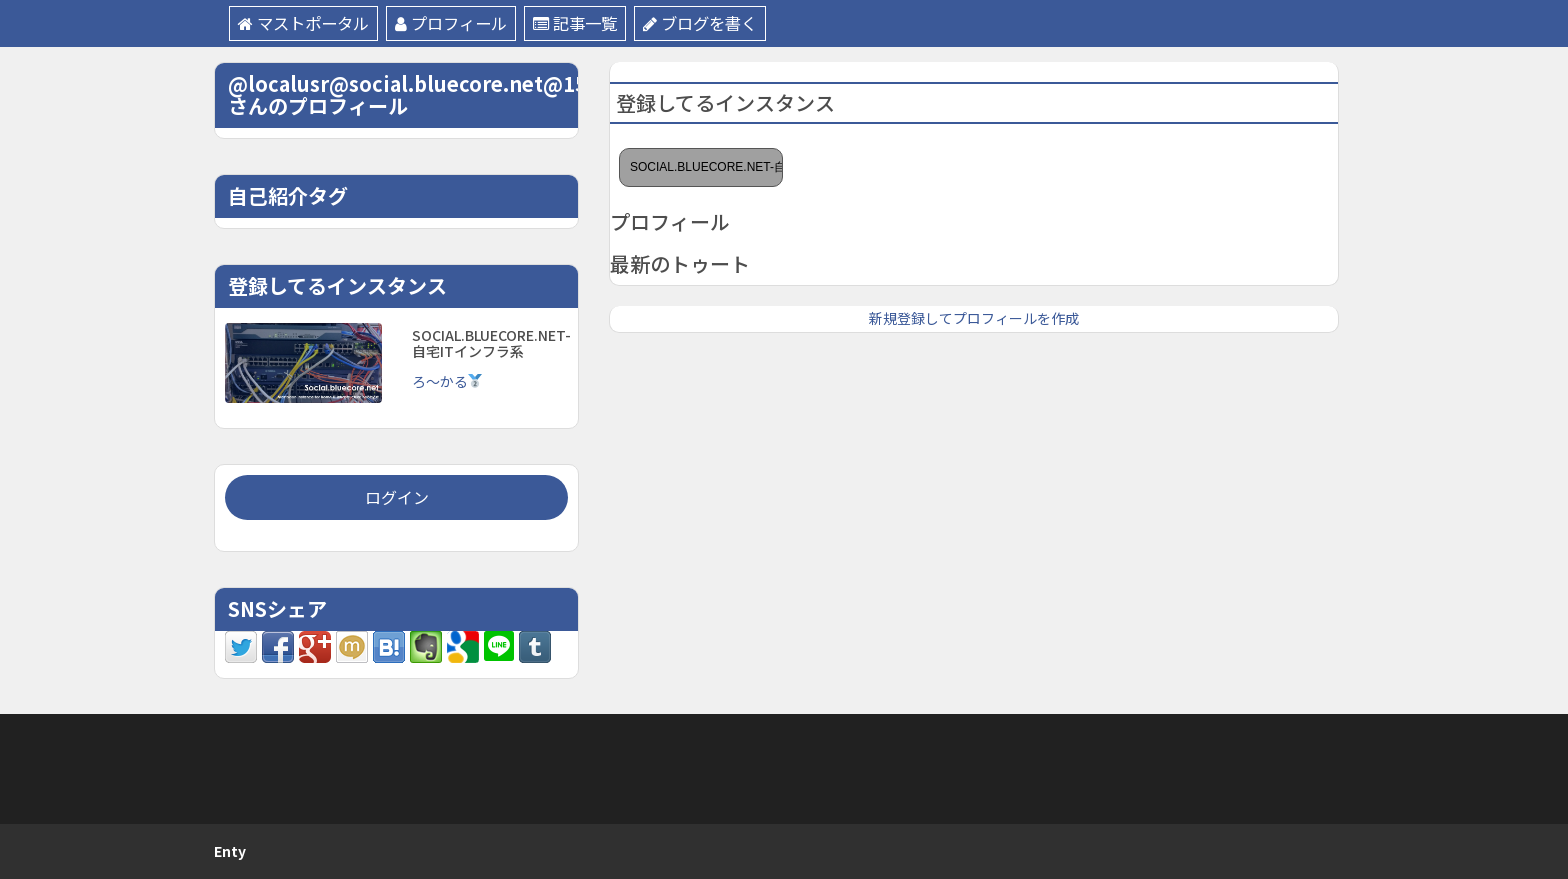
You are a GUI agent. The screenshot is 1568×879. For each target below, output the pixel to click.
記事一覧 (591, 23)
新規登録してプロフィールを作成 (974, 318)
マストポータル (307, 23)
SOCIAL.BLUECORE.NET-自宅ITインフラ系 (706, 167)
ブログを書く (722, 23)
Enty (230, 851)
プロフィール (462, 23)
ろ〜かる (447, 381)
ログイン (397, 497)
